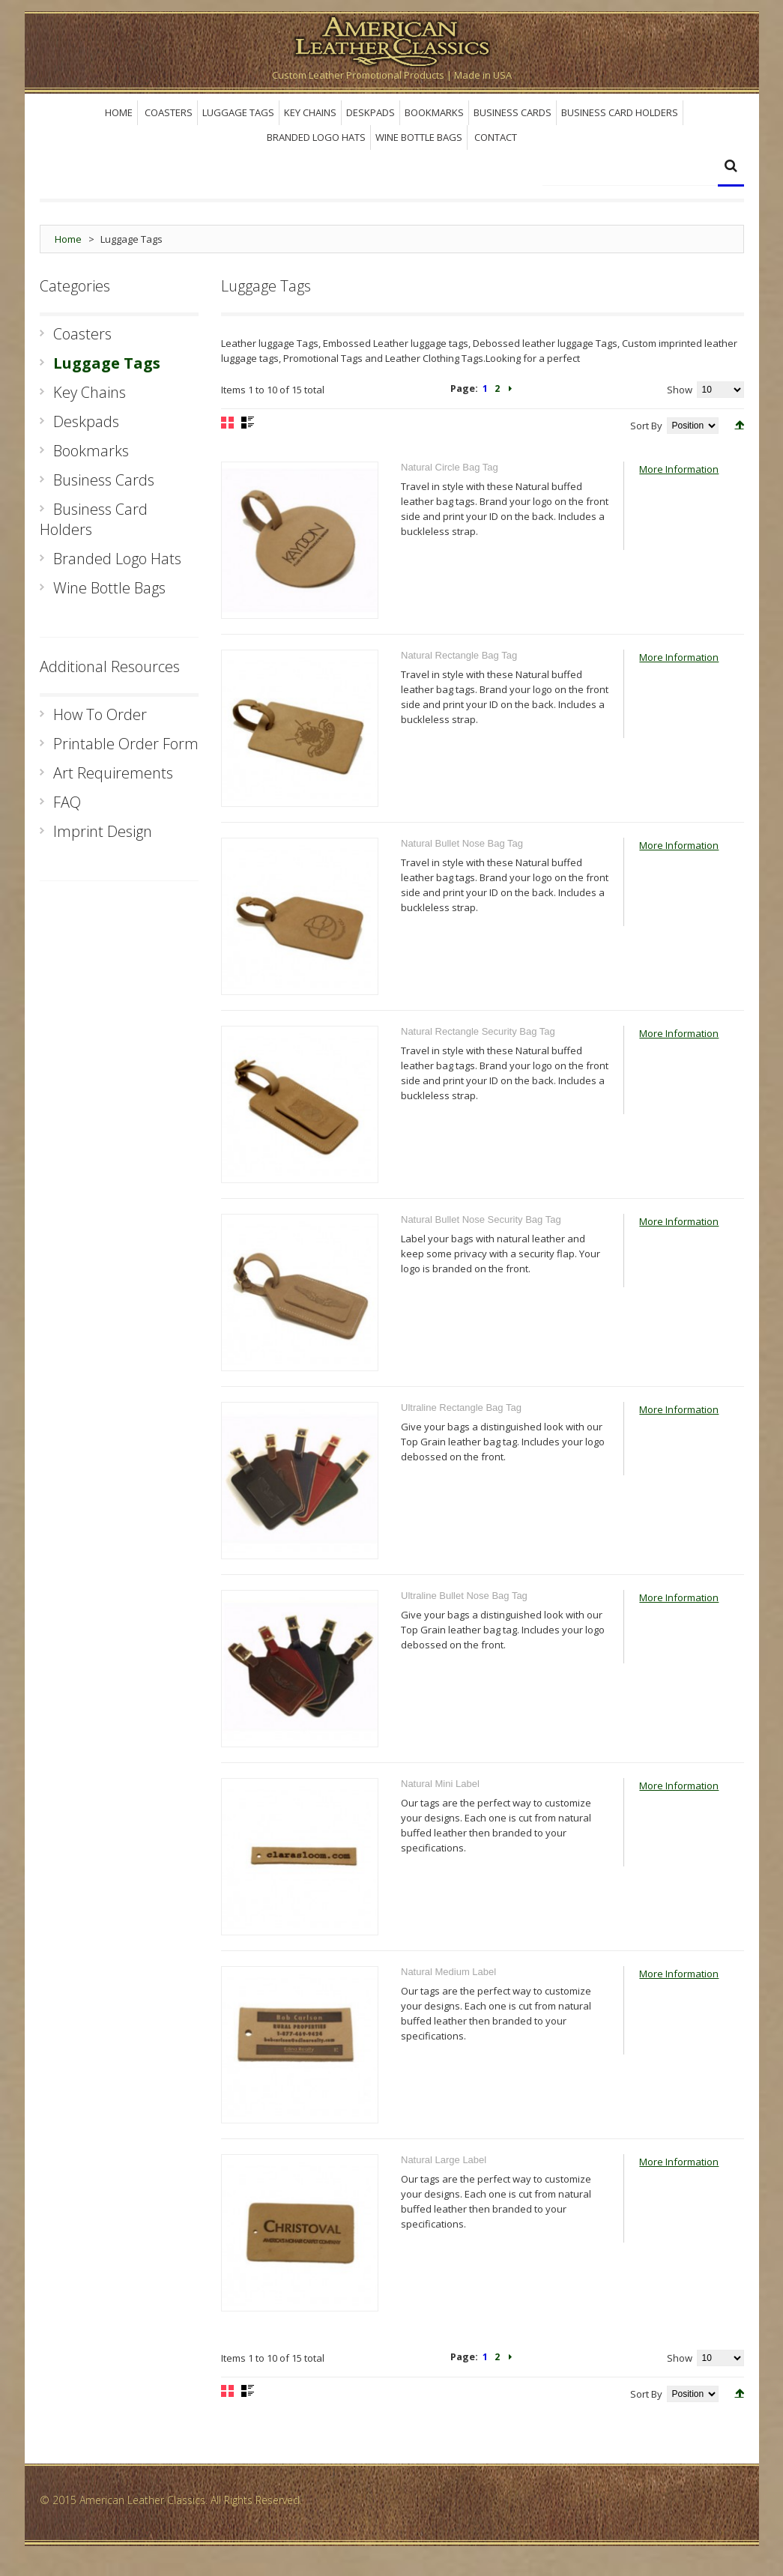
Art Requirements (113, 773)
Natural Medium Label (448, 1971)
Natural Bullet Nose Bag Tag (462, 843)
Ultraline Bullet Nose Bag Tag (464, 1595)
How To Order (100, 714)
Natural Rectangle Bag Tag (459, 655)
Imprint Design (102, 831)
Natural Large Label (443, 2159)
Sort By (646, 425)
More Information (679, 469)
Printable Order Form (126, 744)
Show (679, 389)
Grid (227, 423)
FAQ (67, 802)
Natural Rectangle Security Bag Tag (478, 1031)
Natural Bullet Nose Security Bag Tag (481, 1219)
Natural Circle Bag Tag (449, 467)
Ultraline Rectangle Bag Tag (461, 1407)
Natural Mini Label (440, 1783)
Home (68, 239)
